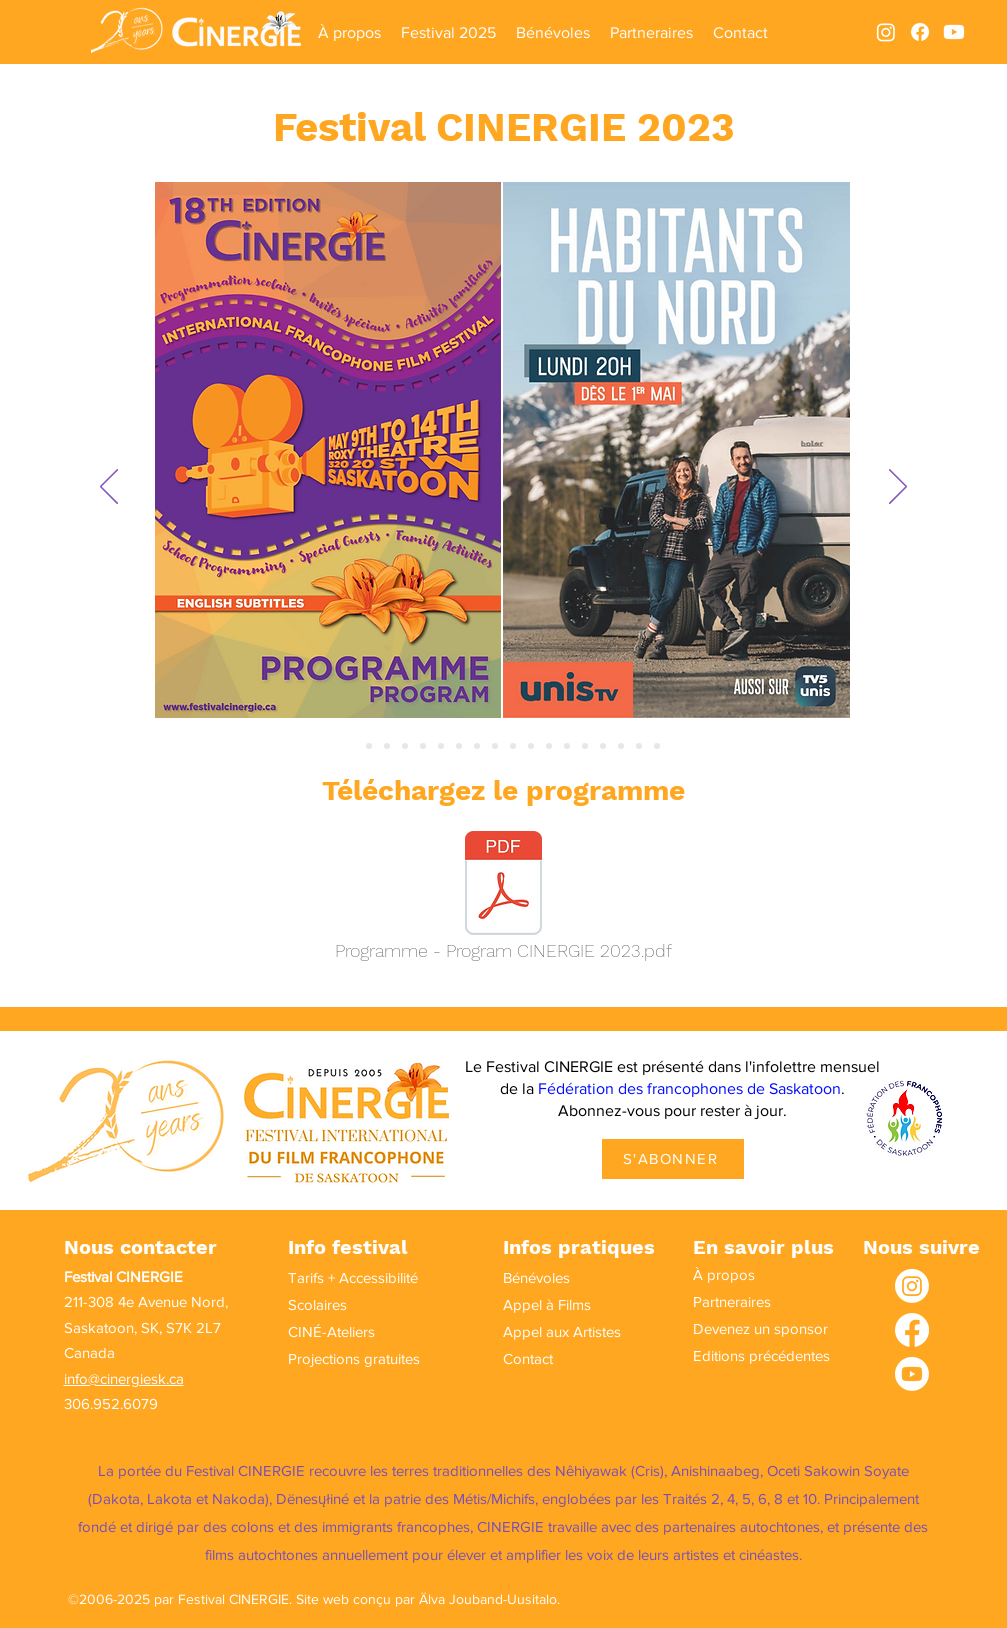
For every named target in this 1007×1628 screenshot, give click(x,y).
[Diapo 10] (513, 746)
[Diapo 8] (477, 746)
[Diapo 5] (423, 746)
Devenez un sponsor (748, 1328)
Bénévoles (536, 1277)
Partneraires (732, 1301)
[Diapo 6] (441, 746)
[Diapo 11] (531, 746)
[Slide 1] (351, 746)
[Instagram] (912, 1286)
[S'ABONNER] (673, 1159)
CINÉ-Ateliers (331, 1331)
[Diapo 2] (369, 746)
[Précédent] (109, 488)
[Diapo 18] (657, 746)
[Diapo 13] (567, 746)
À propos (724, 1274)
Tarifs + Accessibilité (343, 1277)
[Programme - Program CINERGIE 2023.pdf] (504, 901)
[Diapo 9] (495, 746)
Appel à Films (547, 1304)
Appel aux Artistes (558, 1331)
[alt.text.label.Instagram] (886, 32)
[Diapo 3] (387, 746)
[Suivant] (898, 488)
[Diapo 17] (639, 746)
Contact (528, 1358)
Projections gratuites (343, 1358)
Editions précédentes (748, 1355)
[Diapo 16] (621, 746)
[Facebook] (912, 1330)
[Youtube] (954, 32)
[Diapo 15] (603, 746)
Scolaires (317, 1304)
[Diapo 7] (459, 746)
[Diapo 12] (549, 746)
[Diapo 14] (585, 746)
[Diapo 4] (405, 746)
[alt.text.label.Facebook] (920, 32)
